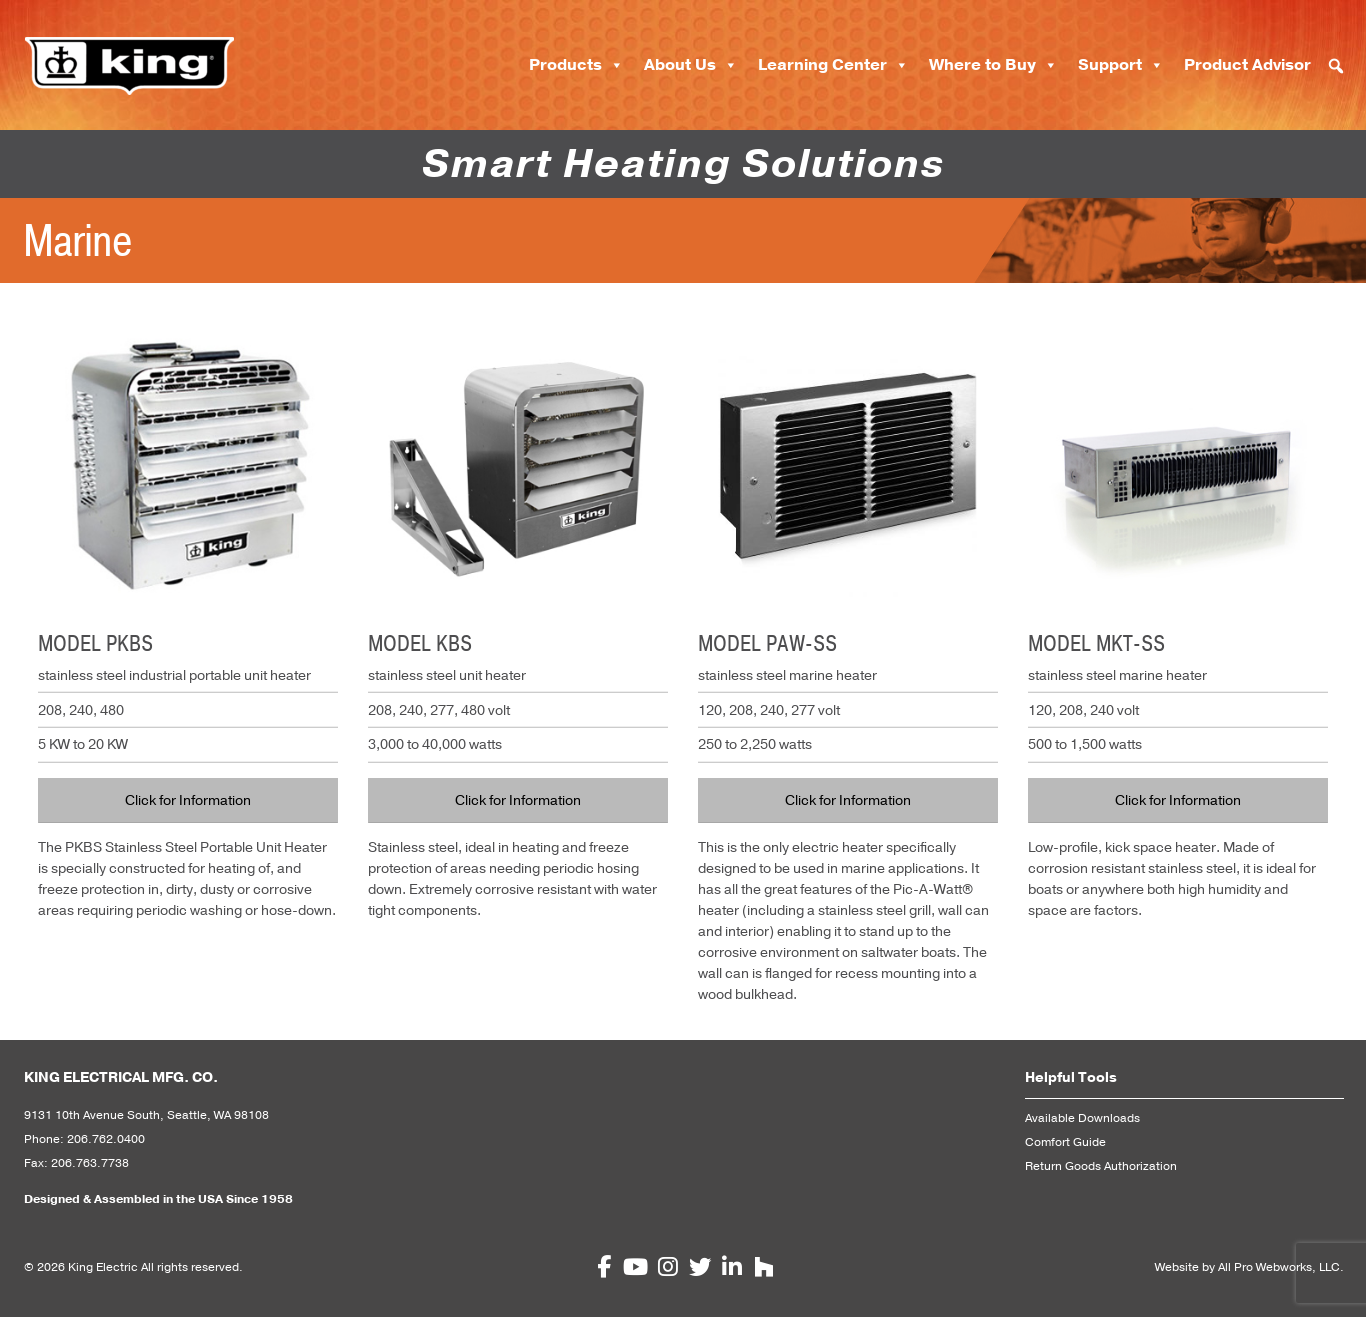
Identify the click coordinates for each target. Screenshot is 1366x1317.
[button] (1336, 66)
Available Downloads (1082, 1118)
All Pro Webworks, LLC (1279, 1267)
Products (576, 65)
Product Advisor (1247, 65)
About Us (691, 65)
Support (1121, 65)
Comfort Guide (1065, 1142)
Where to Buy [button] (993, 65)
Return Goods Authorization (1101, 1166)
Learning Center (833, 65)
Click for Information (188, 800)
